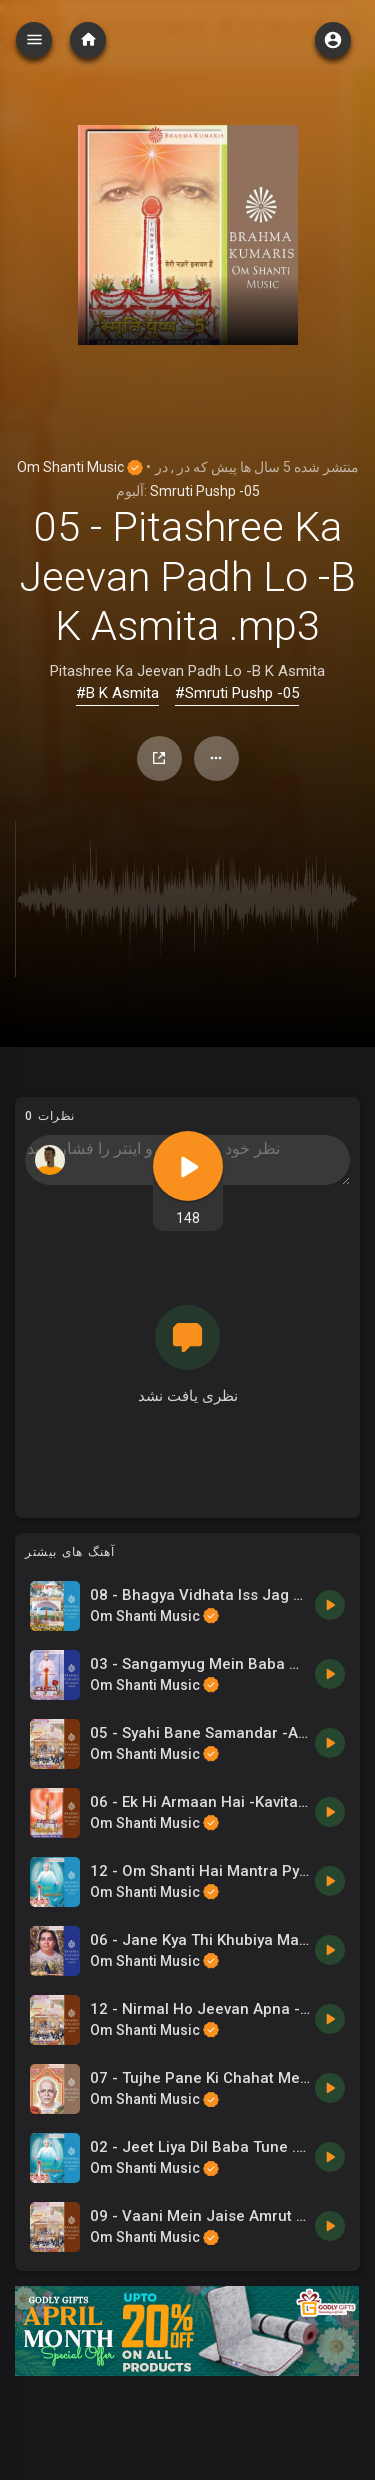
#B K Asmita (117, 693)
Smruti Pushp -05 (205, 491)
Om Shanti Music (80, 467)
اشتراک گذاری (159, 758)
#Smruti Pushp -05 (237, 693)
